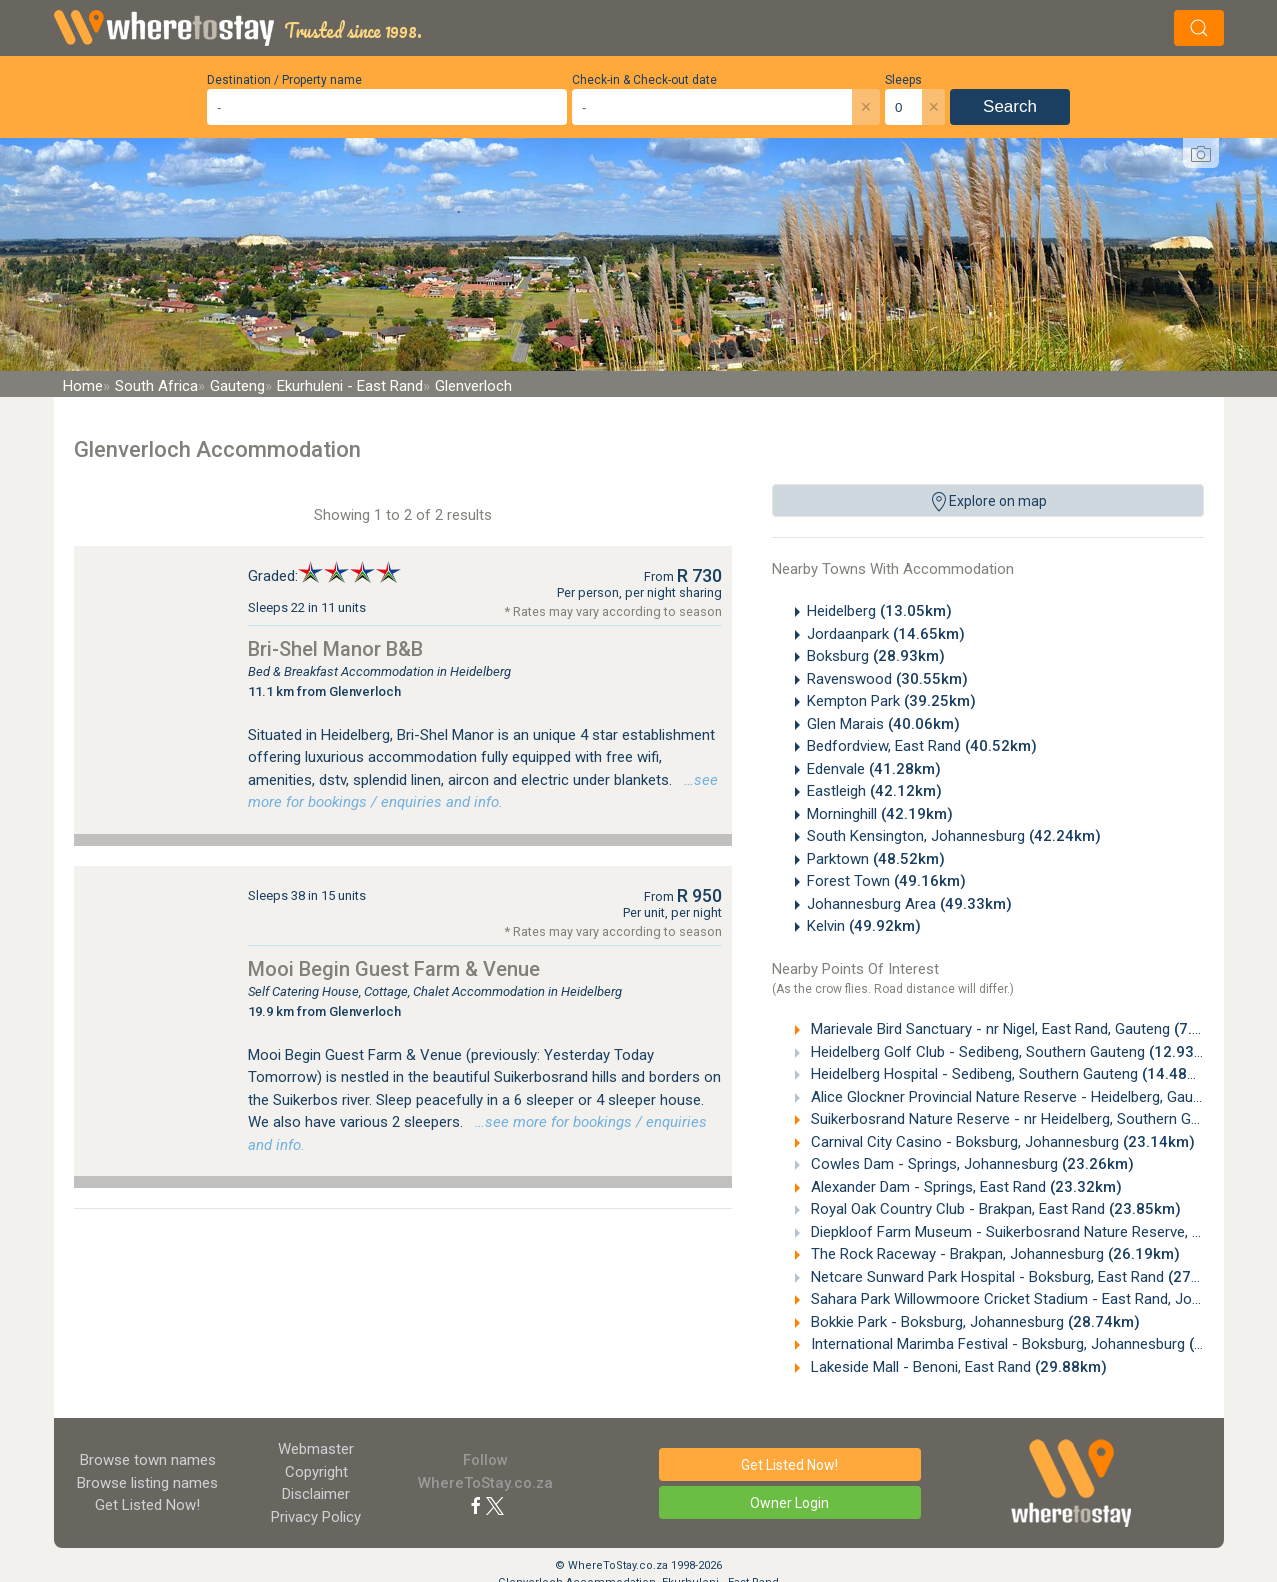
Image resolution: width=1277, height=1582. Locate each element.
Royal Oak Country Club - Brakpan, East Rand (994, 1209)
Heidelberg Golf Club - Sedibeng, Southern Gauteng (1014, 1052)
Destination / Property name (284, 80)
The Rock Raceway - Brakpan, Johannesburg (993, 1254)
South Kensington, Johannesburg (954, 836)
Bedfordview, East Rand (922, 746)
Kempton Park (891, 701)
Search (1010, 106)
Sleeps (903, 80)
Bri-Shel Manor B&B (335, 649)
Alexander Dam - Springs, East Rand (964, 1187)
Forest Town (886, 881)
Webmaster (316, 1449)
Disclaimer (316, 1494)
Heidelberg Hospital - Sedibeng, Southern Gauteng (1010, 1074)
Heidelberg (879, 611)
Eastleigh (874, 791)
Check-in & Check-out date (644, 80)
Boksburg (876, 656)
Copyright (316, 1472)
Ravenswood (887, 679)
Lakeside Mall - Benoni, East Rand (957, 1367)
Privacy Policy (316, 1517)
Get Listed (147, 1505)
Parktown (876, 859)
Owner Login (789, 1503)
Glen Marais (883, 724)
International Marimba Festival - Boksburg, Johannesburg (1034, 1344)
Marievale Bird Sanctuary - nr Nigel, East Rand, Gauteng (1022, 1029)
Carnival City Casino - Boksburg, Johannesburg (1001, 1142)
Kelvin (864, 926)
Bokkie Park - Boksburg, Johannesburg (973, 1322)
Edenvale (874, 769)
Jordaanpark (886, 634)
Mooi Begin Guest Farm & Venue (394, 969)
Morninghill (880, 814)
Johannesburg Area (909, 904)
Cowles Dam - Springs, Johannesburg (970, 1164)
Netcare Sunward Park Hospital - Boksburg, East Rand (1023, 1277)
